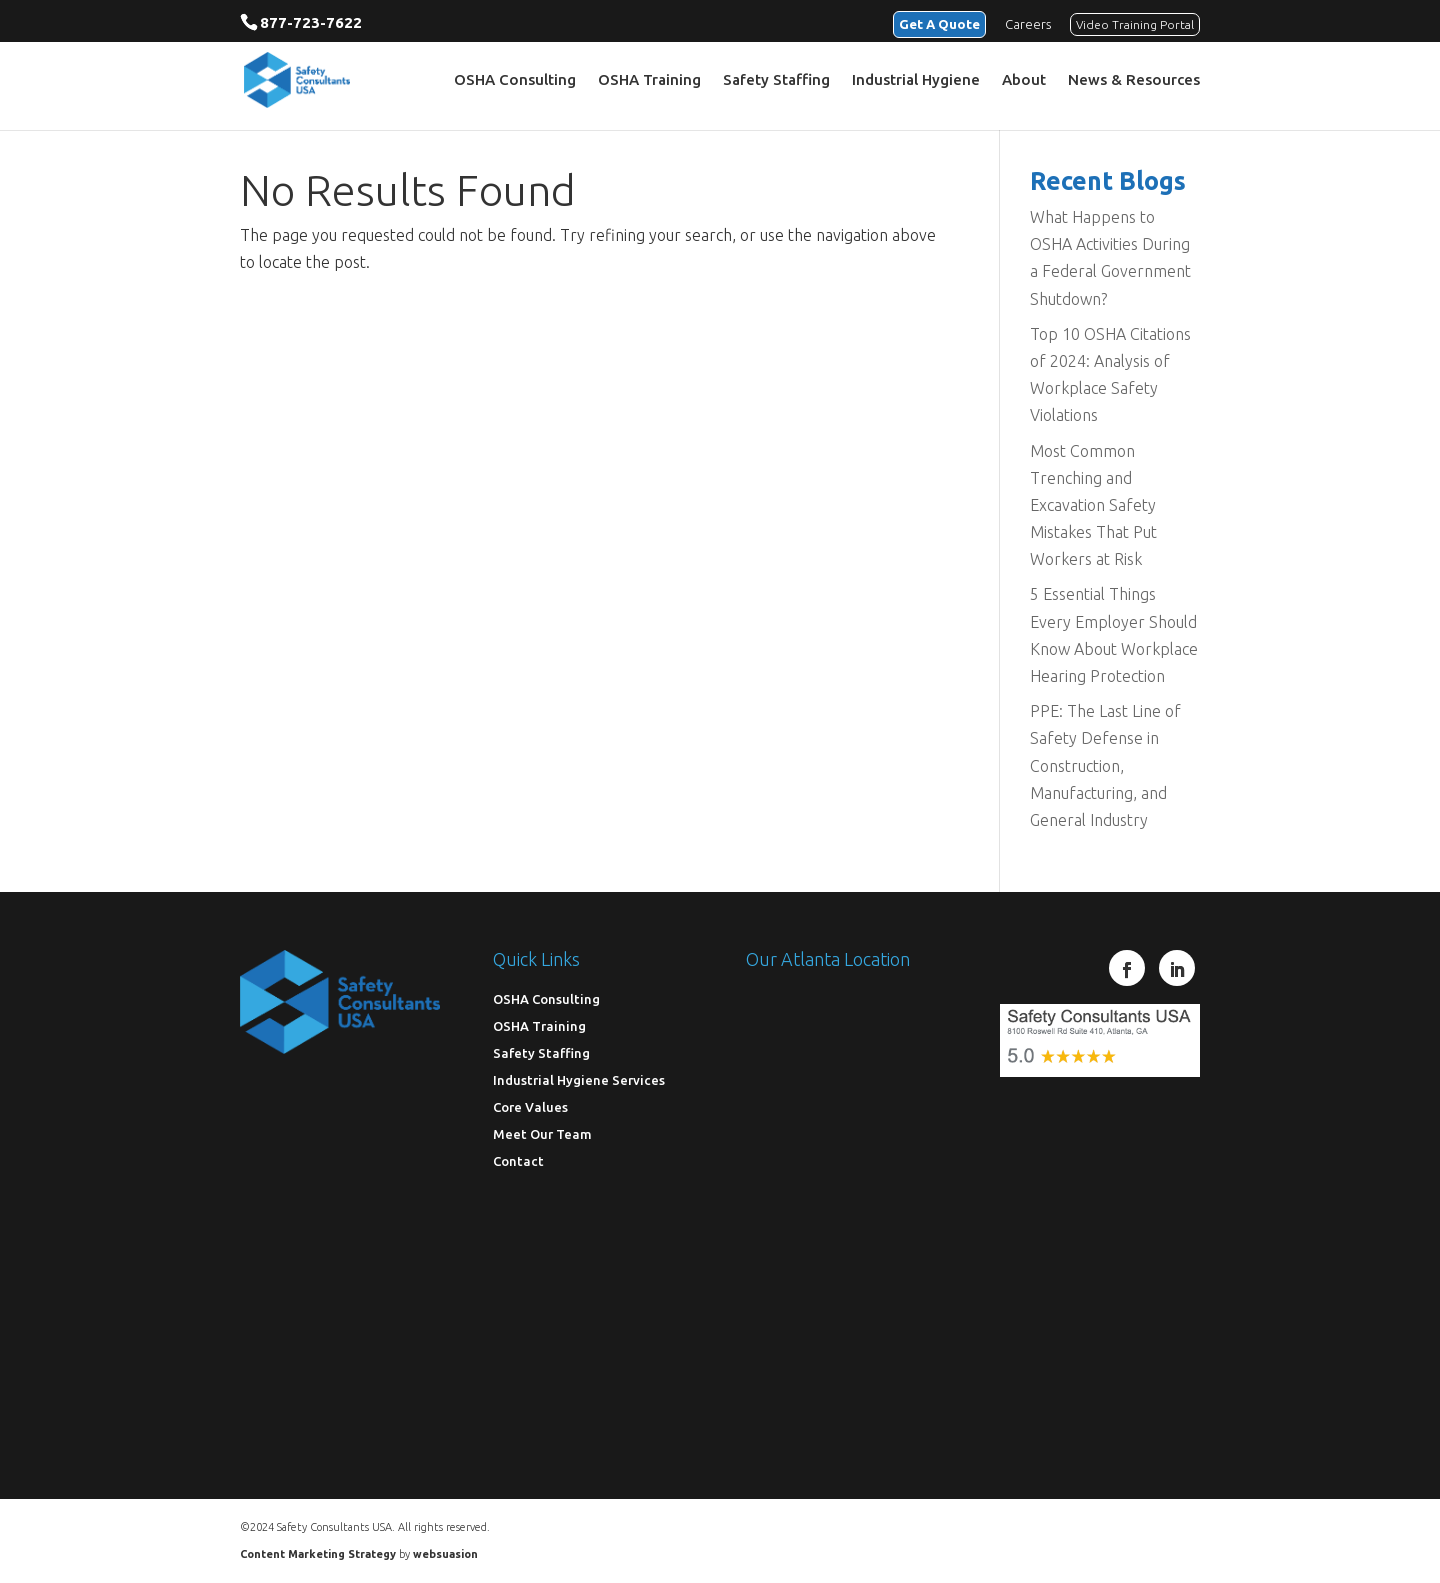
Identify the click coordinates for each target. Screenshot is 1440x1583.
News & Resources (1134, 80)
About (1024, 80)
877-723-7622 (311, 22)
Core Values (530, 1107)
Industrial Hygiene (916, 80)
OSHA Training (649, 80)
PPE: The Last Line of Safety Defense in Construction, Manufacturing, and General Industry (1105, 765)
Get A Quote (939, 24)
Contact (518, 1161)
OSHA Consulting (515, 80)
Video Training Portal (1135, 24)
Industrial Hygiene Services (579, 1080)
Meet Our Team (542, 1134)
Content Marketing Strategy (318, 1554)
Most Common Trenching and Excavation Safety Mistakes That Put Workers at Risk (1093, 505)
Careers (1028, 24)
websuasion (445, 1554)
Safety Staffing (776, 80)
